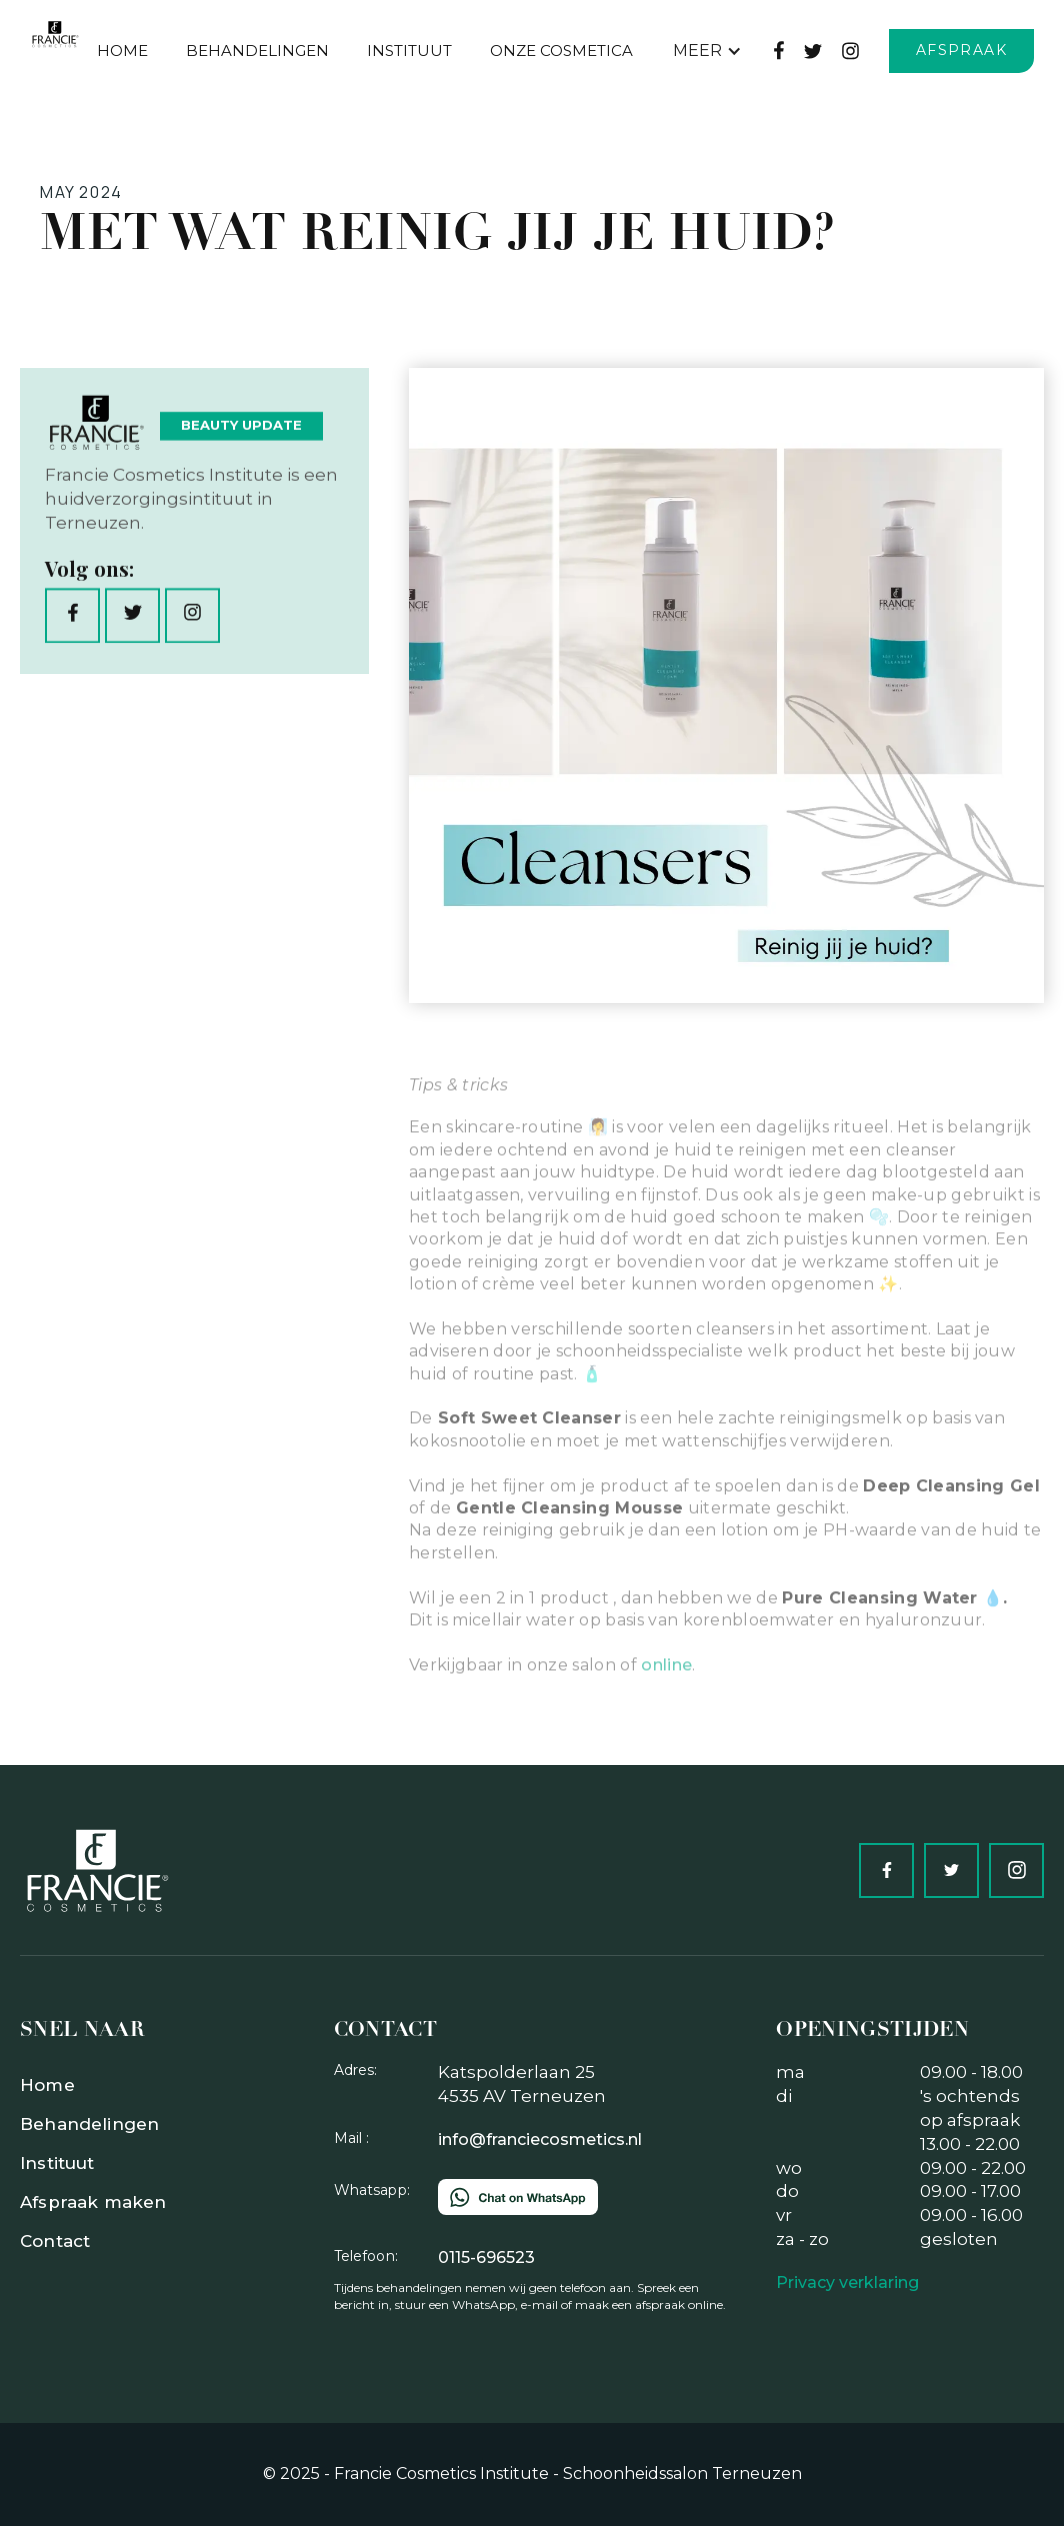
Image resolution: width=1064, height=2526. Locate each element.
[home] (54, 34)
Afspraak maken (93, 2202)
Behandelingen (89, 2124)
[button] (707, 51)
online (666, 1717)
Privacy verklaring (847, 2282)
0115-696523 (486, 2257)
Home (122, 50)
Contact (55, 2241)
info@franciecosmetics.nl (540, 2139)
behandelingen (257, 50)
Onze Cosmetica (561, 50)
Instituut (409, 50)
